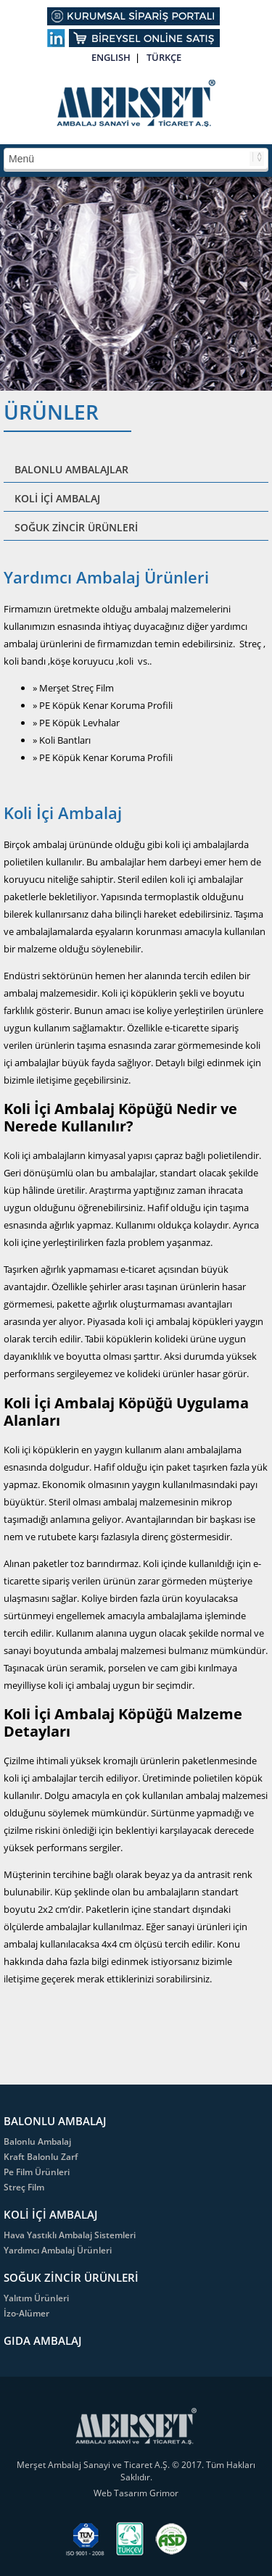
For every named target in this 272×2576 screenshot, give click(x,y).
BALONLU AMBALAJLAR (71, 469)
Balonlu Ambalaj (37, 2141)
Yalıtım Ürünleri (36, 2298)
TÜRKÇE (164, 57)
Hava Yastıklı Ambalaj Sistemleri (70, 2235)
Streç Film (24, 2187)
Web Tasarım (121, 2493)
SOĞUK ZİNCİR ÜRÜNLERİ (76, 527)
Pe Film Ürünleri (37, 2172)
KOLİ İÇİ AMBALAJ (57, 498)
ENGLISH (111, 57)
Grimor (163, 2493)
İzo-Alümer (26, 2313)
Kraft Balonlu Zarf (41, 2157)
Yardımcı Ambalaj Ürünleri (58, 2250)
